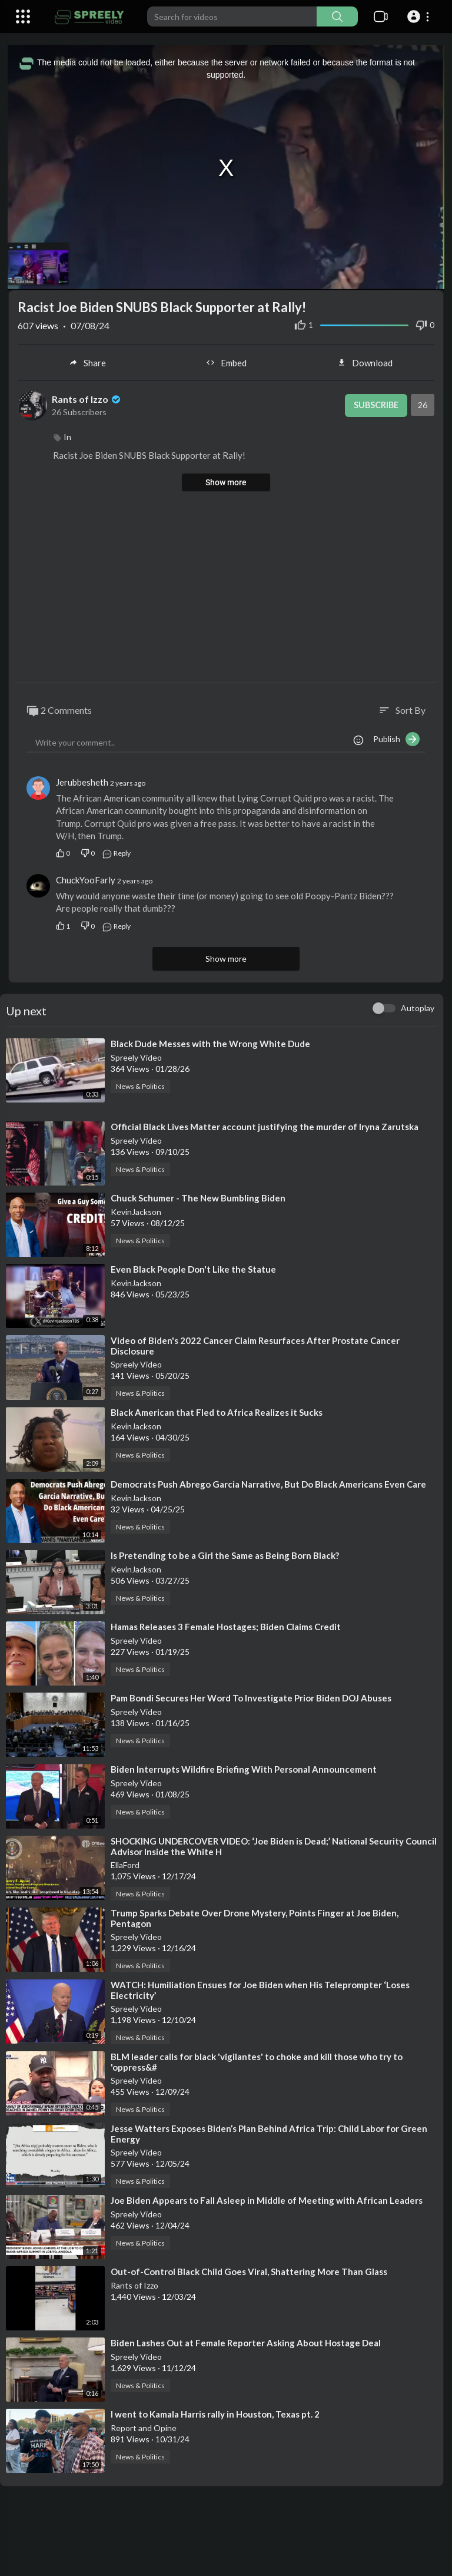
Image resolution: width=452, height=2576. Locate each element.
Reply (116, 851)
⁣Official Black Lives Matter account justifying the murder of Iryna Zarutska (264, 1125)
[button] (420, 16)
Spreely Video (136, 1056)
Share (86, 361)
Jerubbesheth (82, 781)
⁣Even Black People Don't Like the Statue (193, 1268)
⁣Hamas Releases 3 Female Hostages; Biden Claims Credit (226, 1625)
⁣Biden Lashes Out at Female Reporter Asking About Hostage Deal (246, 2341)
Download (365, 361)
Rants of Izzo (87, 397)
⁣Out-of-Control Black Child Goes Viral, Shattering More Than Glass (249, 2269)
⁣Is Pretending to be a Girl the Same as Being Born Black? (225, 1553)
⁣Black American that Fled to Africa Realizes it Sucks (217, 1411)
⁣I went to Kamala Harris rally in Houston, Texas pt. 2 (215, 2413)
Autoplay (417, 1006)
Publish (396, 738)
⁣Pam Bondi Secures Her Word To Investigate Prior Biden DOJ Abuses (251, 1696)
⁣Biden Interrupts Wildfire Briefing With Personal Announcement (244, 1768)
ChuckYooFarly (85, 878)
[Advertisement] (226, 587)
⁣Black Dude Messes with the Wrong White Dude (210, 1042)
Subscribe (374, 404)
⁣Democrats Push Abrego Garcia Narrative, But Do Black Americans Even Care (268, 1482)
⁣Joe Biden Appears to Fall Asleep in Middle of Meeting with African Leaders (267, 2198)
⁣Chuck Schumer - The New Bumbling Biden (198, 1196)
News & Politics (140, 1084)
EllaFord (125, 1863)
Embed (225, 361)
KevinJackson (136, 1211)
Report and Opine (144, 2427)
